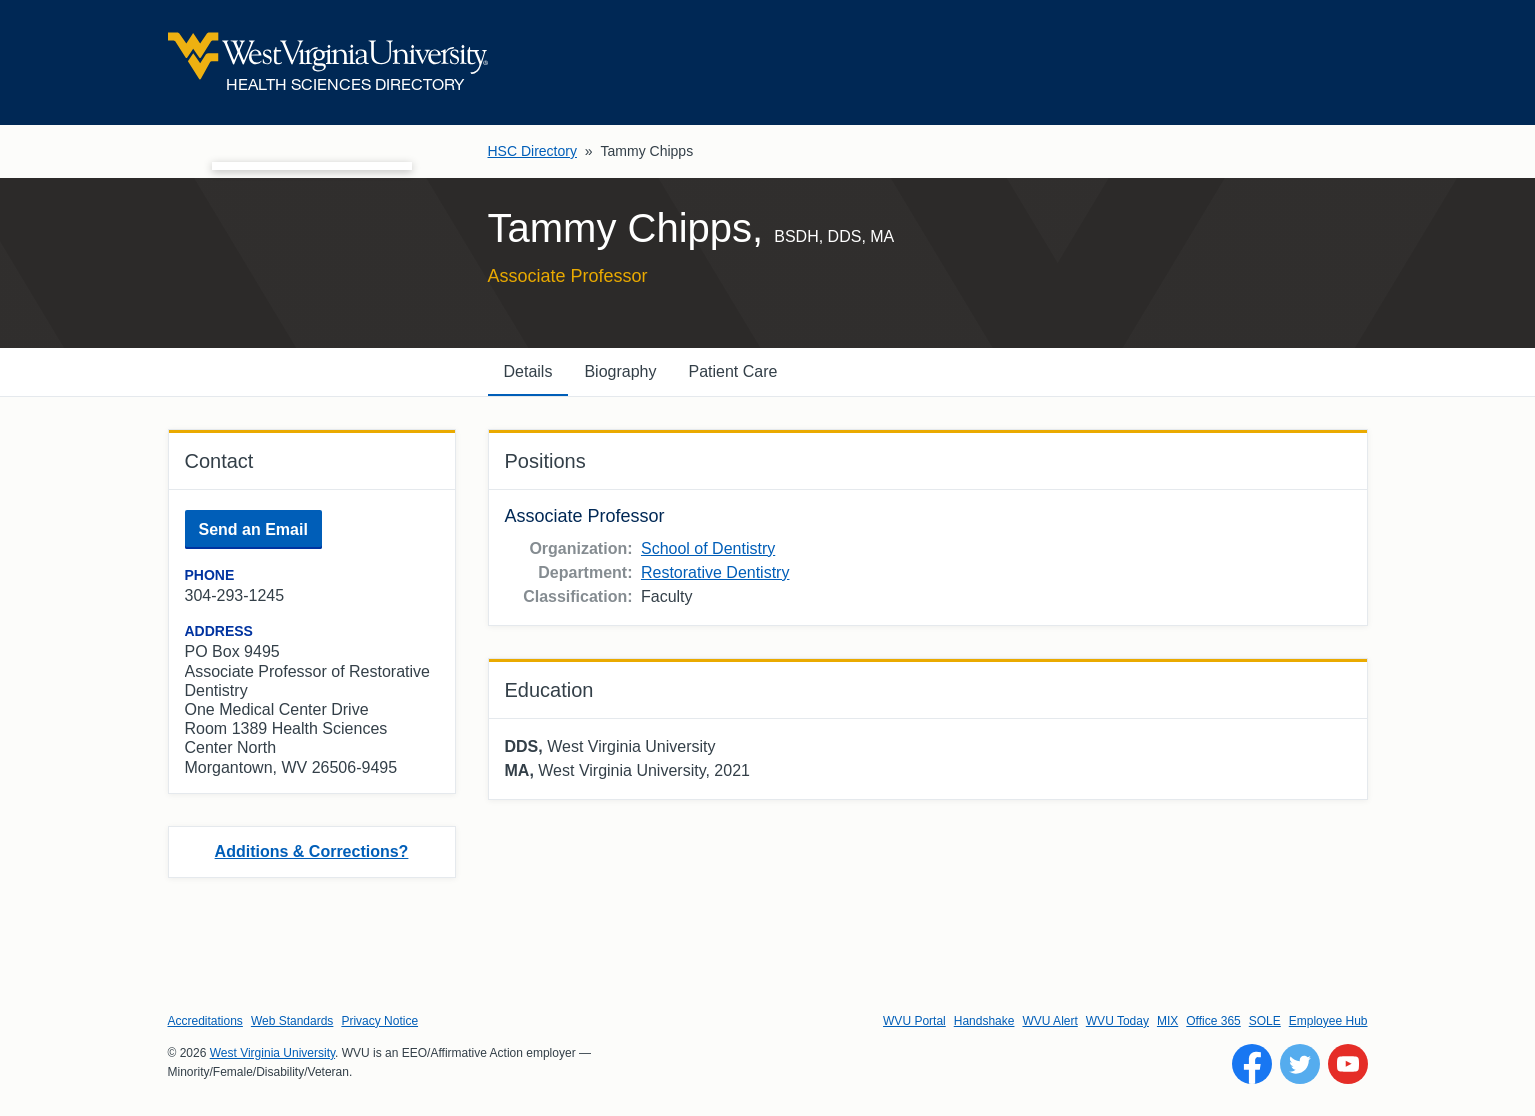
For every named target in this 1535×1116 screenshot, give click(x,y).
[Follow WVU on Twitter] (1300, 1064)
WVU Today (1117, 1021)
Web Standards (292, 1021)
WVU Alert (1049, 1021)
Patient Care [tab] (732, 371)
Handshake (984, 1021)
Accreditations (205, 1021)
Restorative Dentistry (715, 572)
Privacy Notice (379, 1021)
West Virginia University (272, 1053)
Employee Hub (1328, 1021)
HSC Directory (532, 151)
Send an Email (253, 529)
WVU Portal (914, 1021)
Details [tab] (528, 371)
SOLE (1265, 1021)
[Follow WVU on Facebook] (1252, 1064)
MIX (1167, 1021)
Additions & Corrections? (312, 851)
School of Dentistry (708, 548)
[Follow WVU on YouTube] (1348, 1064)
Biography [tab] (620, 371)
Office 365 (1213, 1021)
